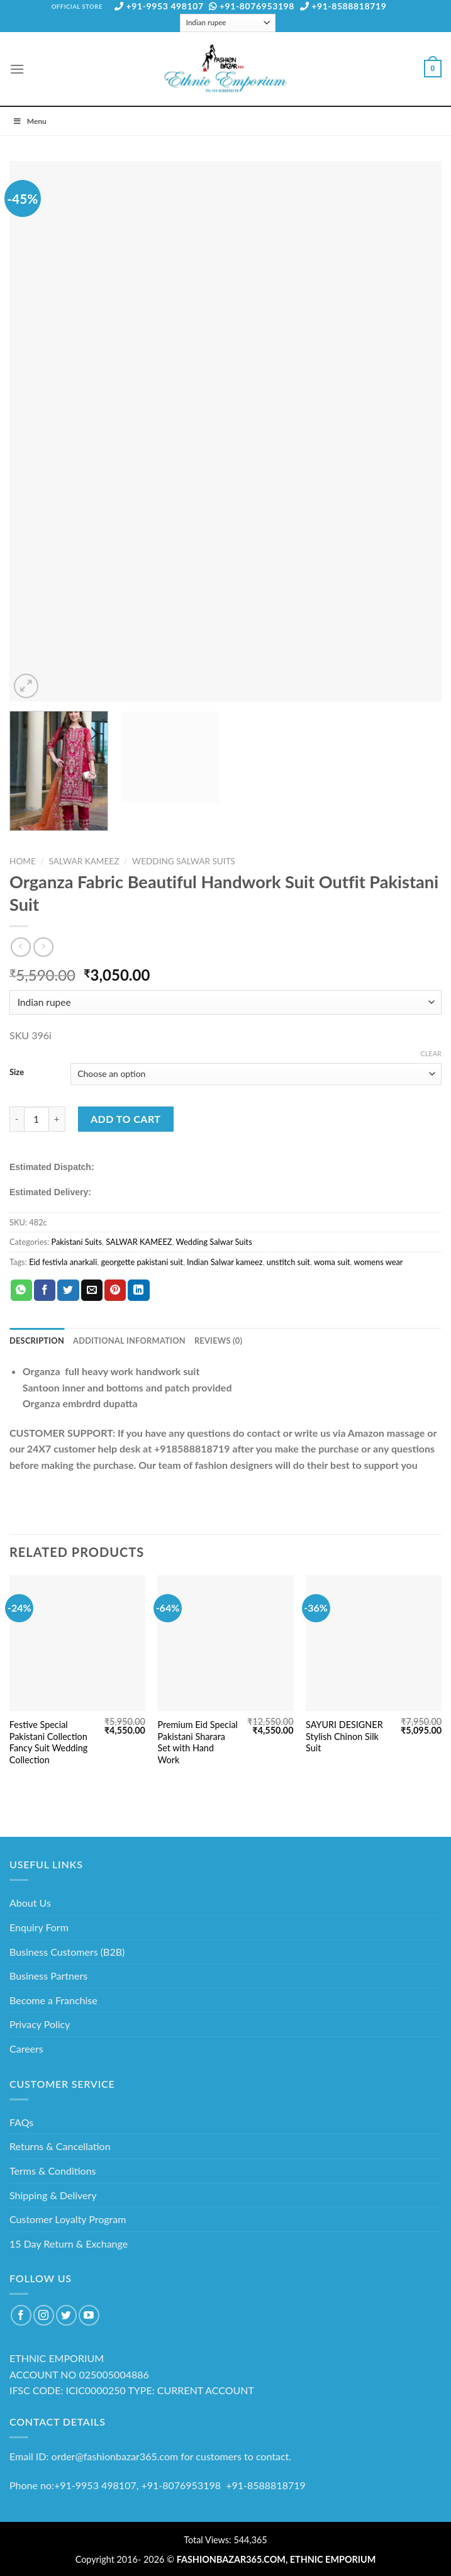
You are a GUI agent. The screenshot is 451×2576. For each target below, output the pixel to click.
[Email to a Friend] (92, 1290)
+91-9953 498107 (159, 6)
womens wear (378, 1262)
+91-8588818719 (343, 6)
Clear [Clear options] (431, 1053)
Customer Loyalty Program (67, 2219)
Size (16, 1072)
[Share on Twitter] (68, 1290)
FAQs (21, 2122)
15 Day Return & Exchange (68, 2244)
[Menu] (17, 68)
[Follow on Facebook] (21, 2315)
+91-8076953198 (251, 6)
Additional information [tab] (129, 1340)
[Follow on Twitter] (66, 2315)
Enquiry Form (39, 1927)
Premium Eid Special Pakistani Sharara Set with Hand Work (197, 1742)
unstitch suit (288, 1262)
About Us (30, 1903)
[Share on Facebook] (44, 1290)
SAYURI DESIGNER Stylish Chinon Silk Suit (344, 1736)
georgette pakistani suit (142, 1262)
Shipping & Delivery (53, 2195)
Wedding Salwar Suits (183, 861)
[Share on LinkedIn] (138, 1290)
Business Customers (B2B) (67, 1952)
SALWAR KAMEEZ (83, 861)
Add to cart (125, 1119)
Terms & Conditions (52, 2171)
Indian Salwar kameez (225, 1262)
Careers (26, 2049)
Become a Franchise (53, 2000)
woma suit (332, 1262)
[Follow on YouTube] (89, 2315)
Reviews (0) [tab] (218, 1340)
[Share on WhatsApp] (21, 1290)
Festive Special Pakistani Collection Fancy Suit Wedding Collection (48, 1742)
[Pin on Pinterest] (115, 1290)
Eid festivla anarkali (63, 1262)
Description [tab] (36, 1340)
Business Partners (48, 1976)
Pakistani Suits (76, 1242)
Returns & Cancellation (60, 2146)
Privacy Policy (39, 2024)
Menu (30, 121)
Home (22, 861)
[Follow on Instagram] (43, 2315)
